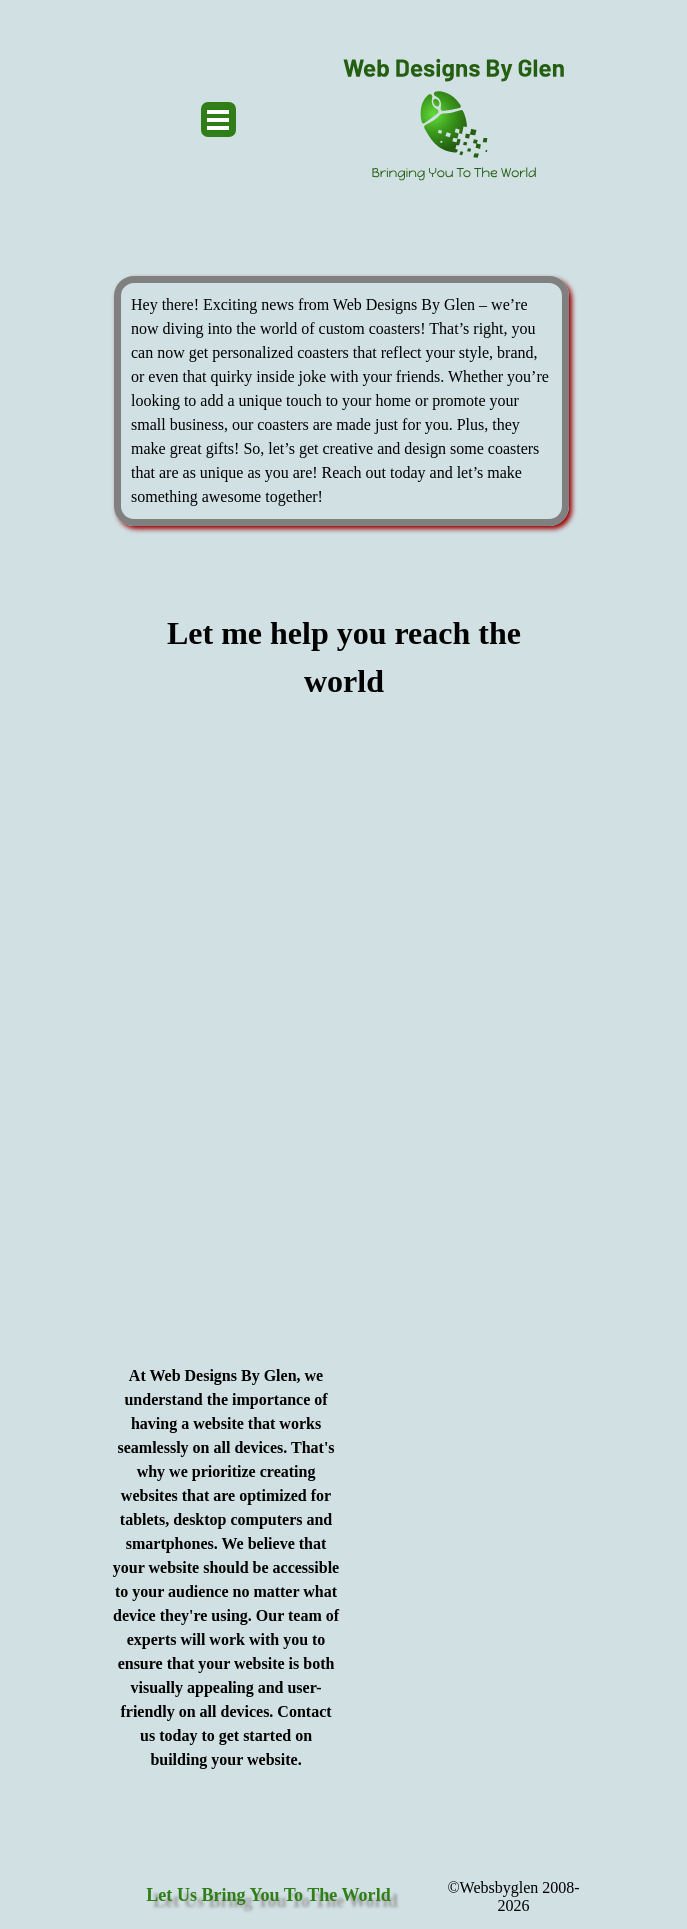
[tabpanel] (341, 401)
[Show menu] (218, 119)
